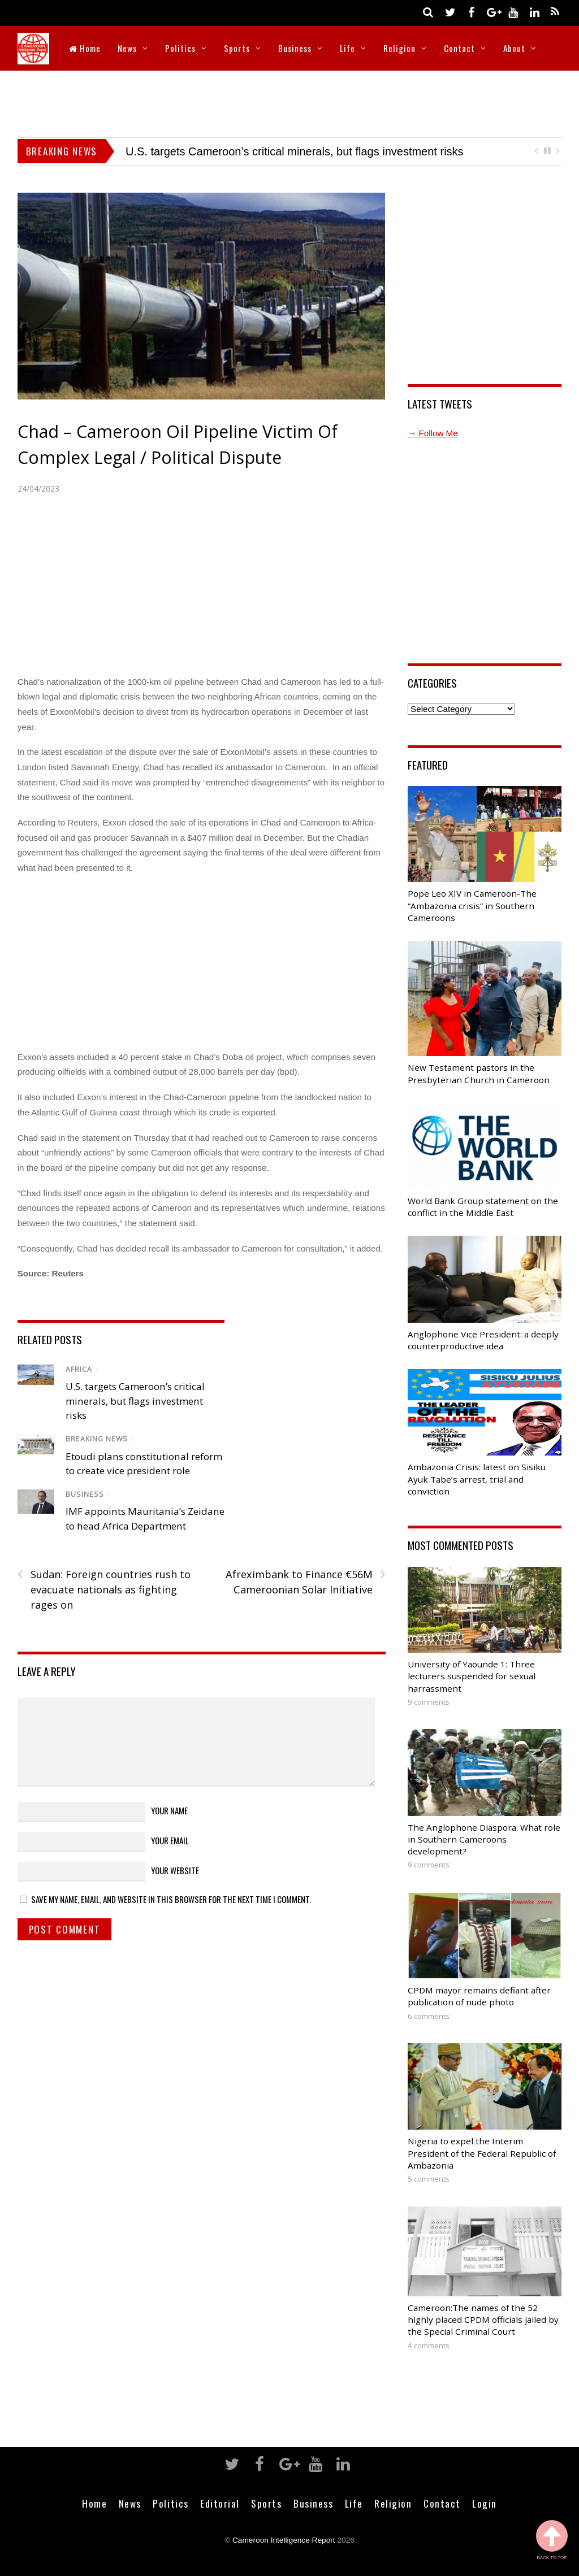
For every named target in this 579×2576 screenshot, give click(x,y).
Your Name (169, 1810)
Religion (399, 48)
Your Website (175, 1870)
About (514, 48)
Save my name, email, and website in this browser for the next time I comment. (171, 1899)
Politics (180, 48)
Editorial (220, 2503)
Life (347, 48)
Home (85, 48)
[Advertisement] (289, 101)
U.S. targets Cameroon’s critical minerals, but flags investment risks (295, 151)
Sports (237, 48)
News (127, 48)
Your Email (170, 1840)
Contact (459, 48)
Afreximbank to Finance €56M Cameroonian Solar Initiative (306, 1581)
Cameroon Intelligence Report (283, 2540)
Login (484, 2503)
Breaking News (97, 1439)
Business (295, 48)
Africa (79, 1369)
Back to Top (552, 2540)
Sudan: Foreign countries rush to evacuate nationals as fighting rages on (104, 1589)
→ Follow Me (433, 433)
